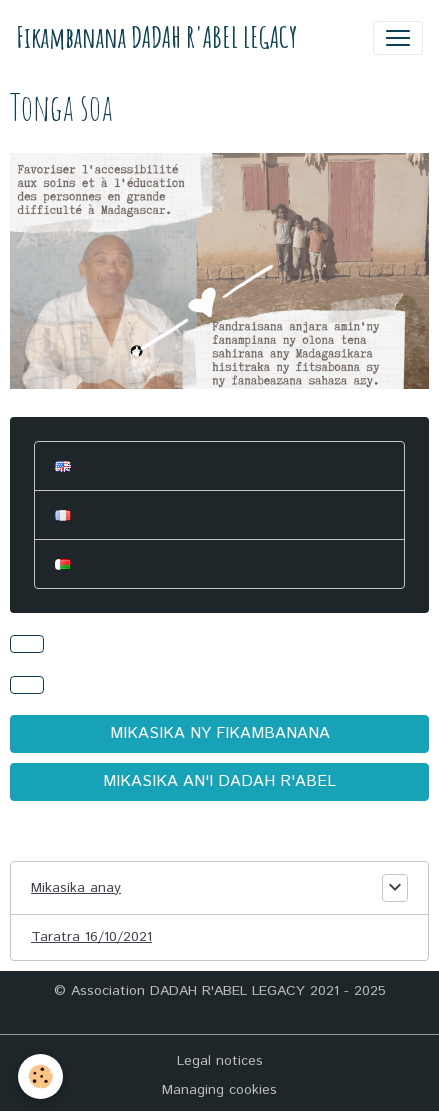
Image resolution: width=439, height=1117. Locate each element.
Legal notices (220, 1061)
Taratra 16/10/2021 (91, 937)
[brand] (157, 37)
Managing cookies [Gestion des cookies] (219, 1090)
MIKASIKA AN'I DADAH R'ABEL (219, 781)
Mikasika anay (76, 888)
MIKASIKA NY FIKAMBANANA (220, 733)
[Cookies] (40, 1076)
